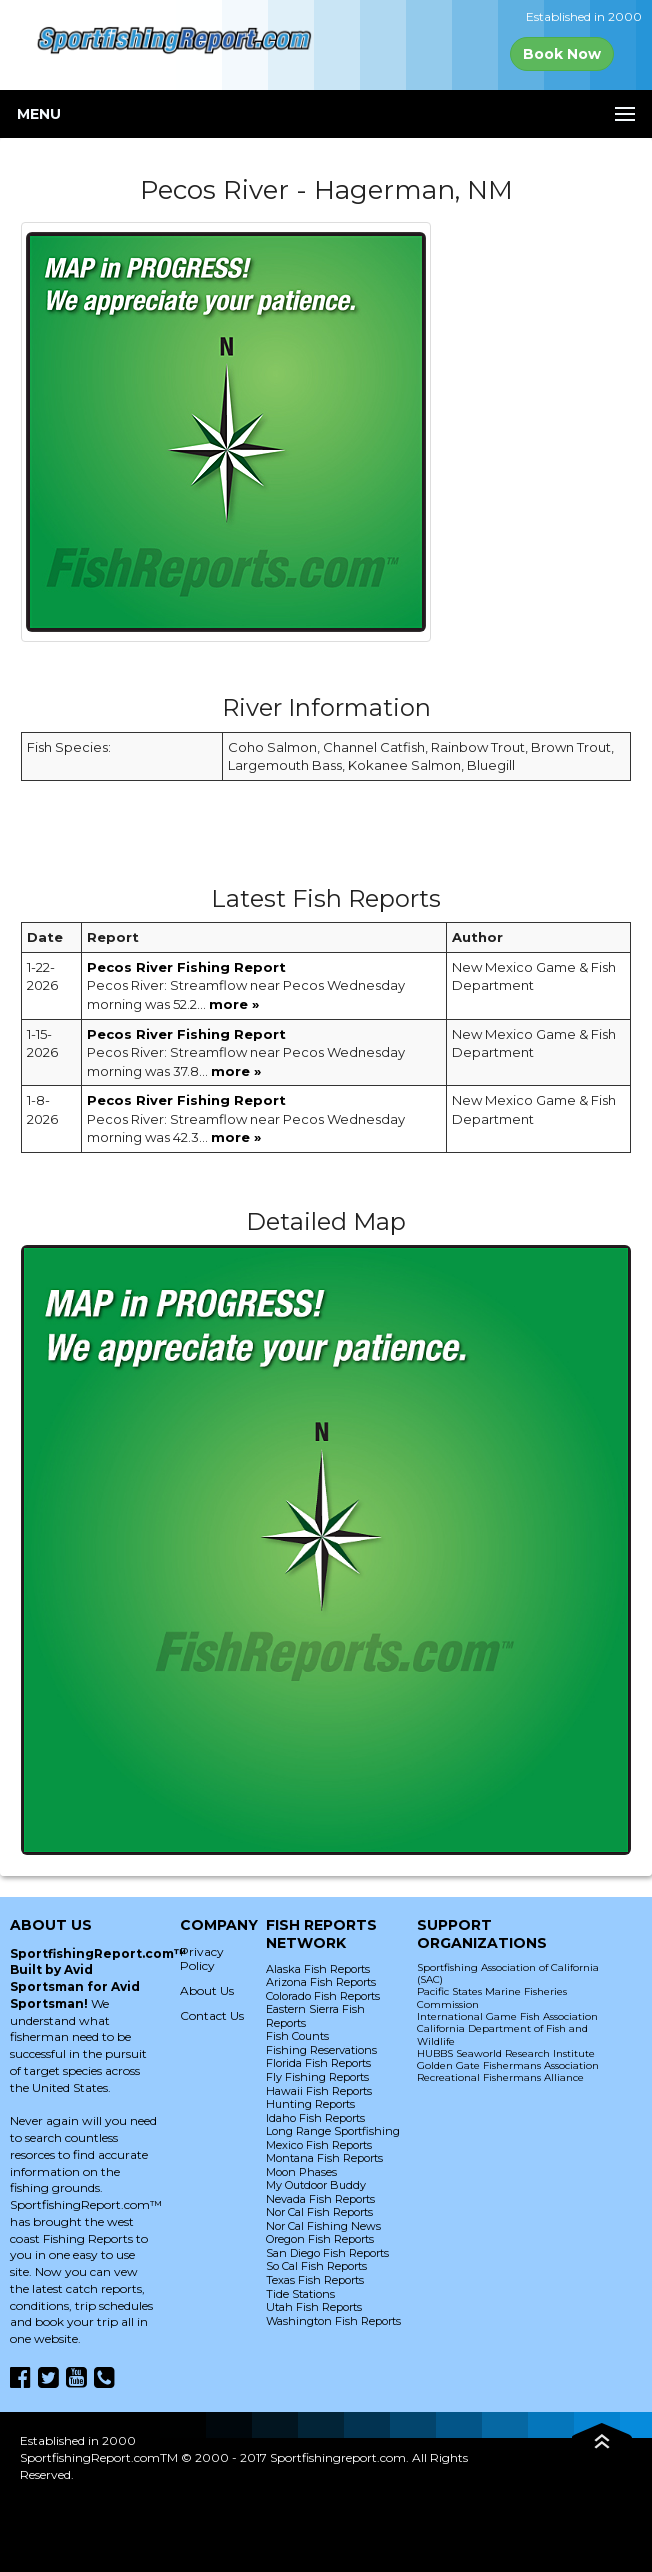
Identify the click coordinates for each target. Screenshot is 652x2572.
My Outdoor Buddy (316, 2185)
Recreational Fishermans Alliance (500, 2077)
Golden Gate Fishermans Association (508, 2065)
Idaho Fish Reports (315, 2118)
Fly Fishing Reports (317, 2077)
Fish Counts (297, 2036)
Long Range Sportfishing (333, 2131)
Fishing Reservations (321, 2050)
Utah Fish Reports (314, 2307)
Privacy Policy (202, 1959)
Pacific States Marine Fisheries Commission (492, 1997)
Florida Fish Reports (318, 2063)
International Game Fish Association (507, 2016)
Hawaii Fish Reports (319, 2091)
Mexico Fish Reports (319, 2145)
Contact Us (212, 2015)
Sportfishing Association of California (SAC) (508, 1973)
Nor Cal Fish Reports (319, 2212)
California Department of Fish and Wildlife (502, 2034)
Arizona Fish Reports (321, 1982)
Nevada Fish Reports (320, 2199)
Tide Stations (300, 2294)
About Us (207, 1990)
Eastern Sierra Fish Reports (315, 2016)
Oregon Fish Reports (320, 2239)
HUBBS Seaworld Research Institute (506, 2053)
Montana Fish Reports (324, 2158)
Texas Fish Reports (315, 2280)
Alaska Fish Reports (318, 1969)
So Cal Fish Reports (316, 2266)
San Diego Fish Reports (327, 2253)
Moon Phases (301, 2172)
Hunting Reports (310, 2104)
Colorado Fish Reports (323, 1996)
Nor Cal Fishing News (323, 2226)
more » (234, 1004)
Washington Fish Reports (333, 2321)
